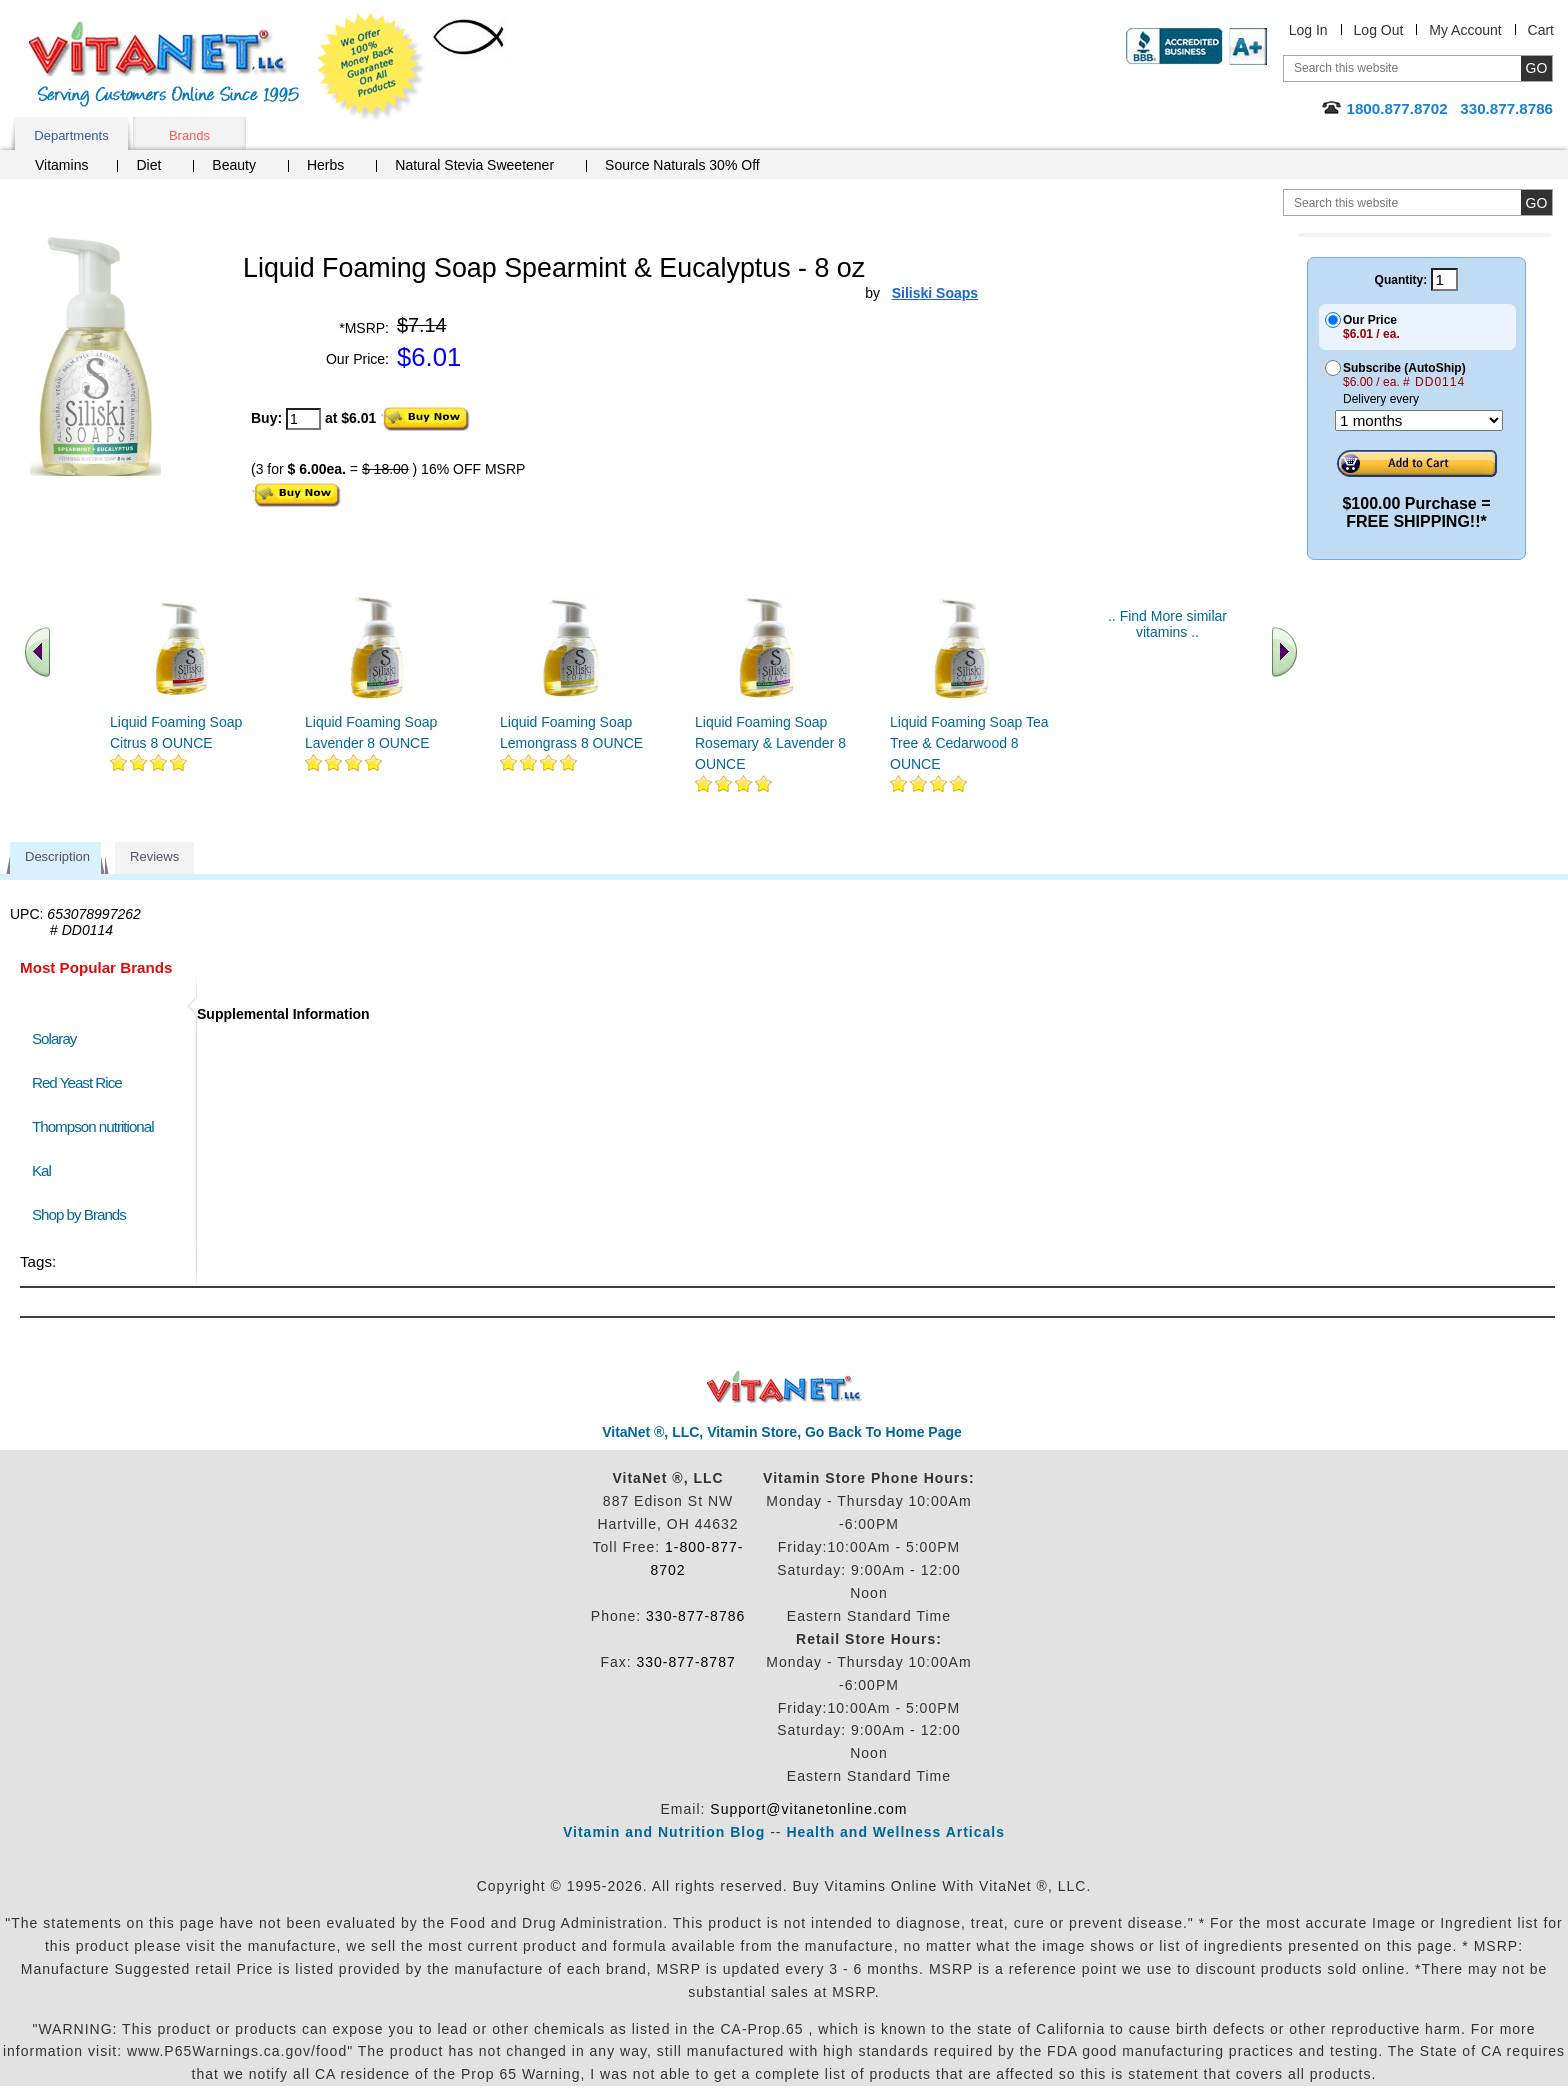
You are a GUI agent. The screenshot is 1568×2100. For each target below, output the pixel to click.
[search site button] (1536, 202)
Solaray (54, 1038)
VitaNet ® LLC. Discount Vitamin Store (784, 1387)
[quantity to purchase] (303, 419)
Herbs (325, 165)
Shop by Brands (83, 1214)
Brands (189, 135)
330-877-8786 (695, 1616)
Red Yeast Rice (77, 1082)
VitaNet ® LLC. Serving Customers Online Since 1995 (164, 64)
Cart (1541, 30)
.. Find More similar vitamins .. (1167, 624)
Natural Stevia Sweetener (474, 165)
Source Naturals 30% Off (682, 165)
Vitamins (61, 165)
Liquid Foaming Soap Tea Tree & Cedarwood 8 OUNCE (969, 743)
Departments (71, 135)
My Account (1465, 30)
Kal (41, 1170)
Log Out (1379, 30)
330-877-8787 (686, 1662)
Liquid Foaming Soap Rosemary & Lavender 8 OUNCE (770, 743)
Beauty (234, 165)
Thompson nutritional (93, 1126)
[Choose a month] (1419, 420)
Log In (1308, 30)
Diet (148, 165)
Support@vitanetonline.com (808, 1809)
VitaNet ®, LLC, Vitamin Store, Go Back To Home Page (782, 1432)
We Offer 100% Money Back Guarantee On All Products (371, 67)
